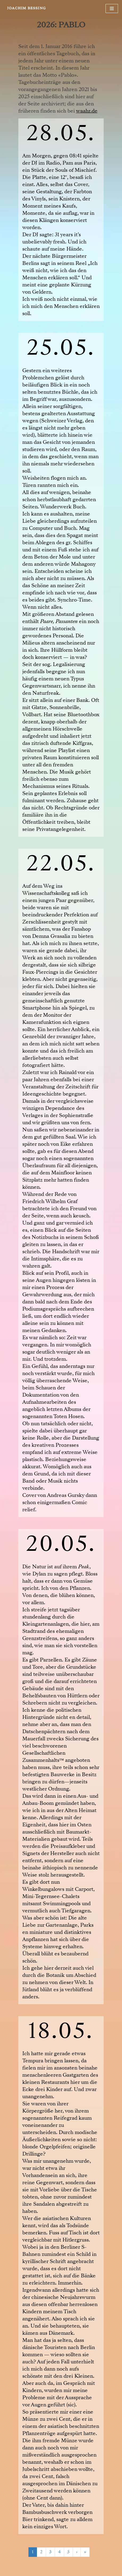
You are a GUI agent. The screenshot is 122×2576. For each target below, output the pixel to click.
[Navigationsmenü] (112, 8)
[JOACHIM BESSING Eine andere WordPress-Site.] (26, 8)
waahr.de (87, 110)
